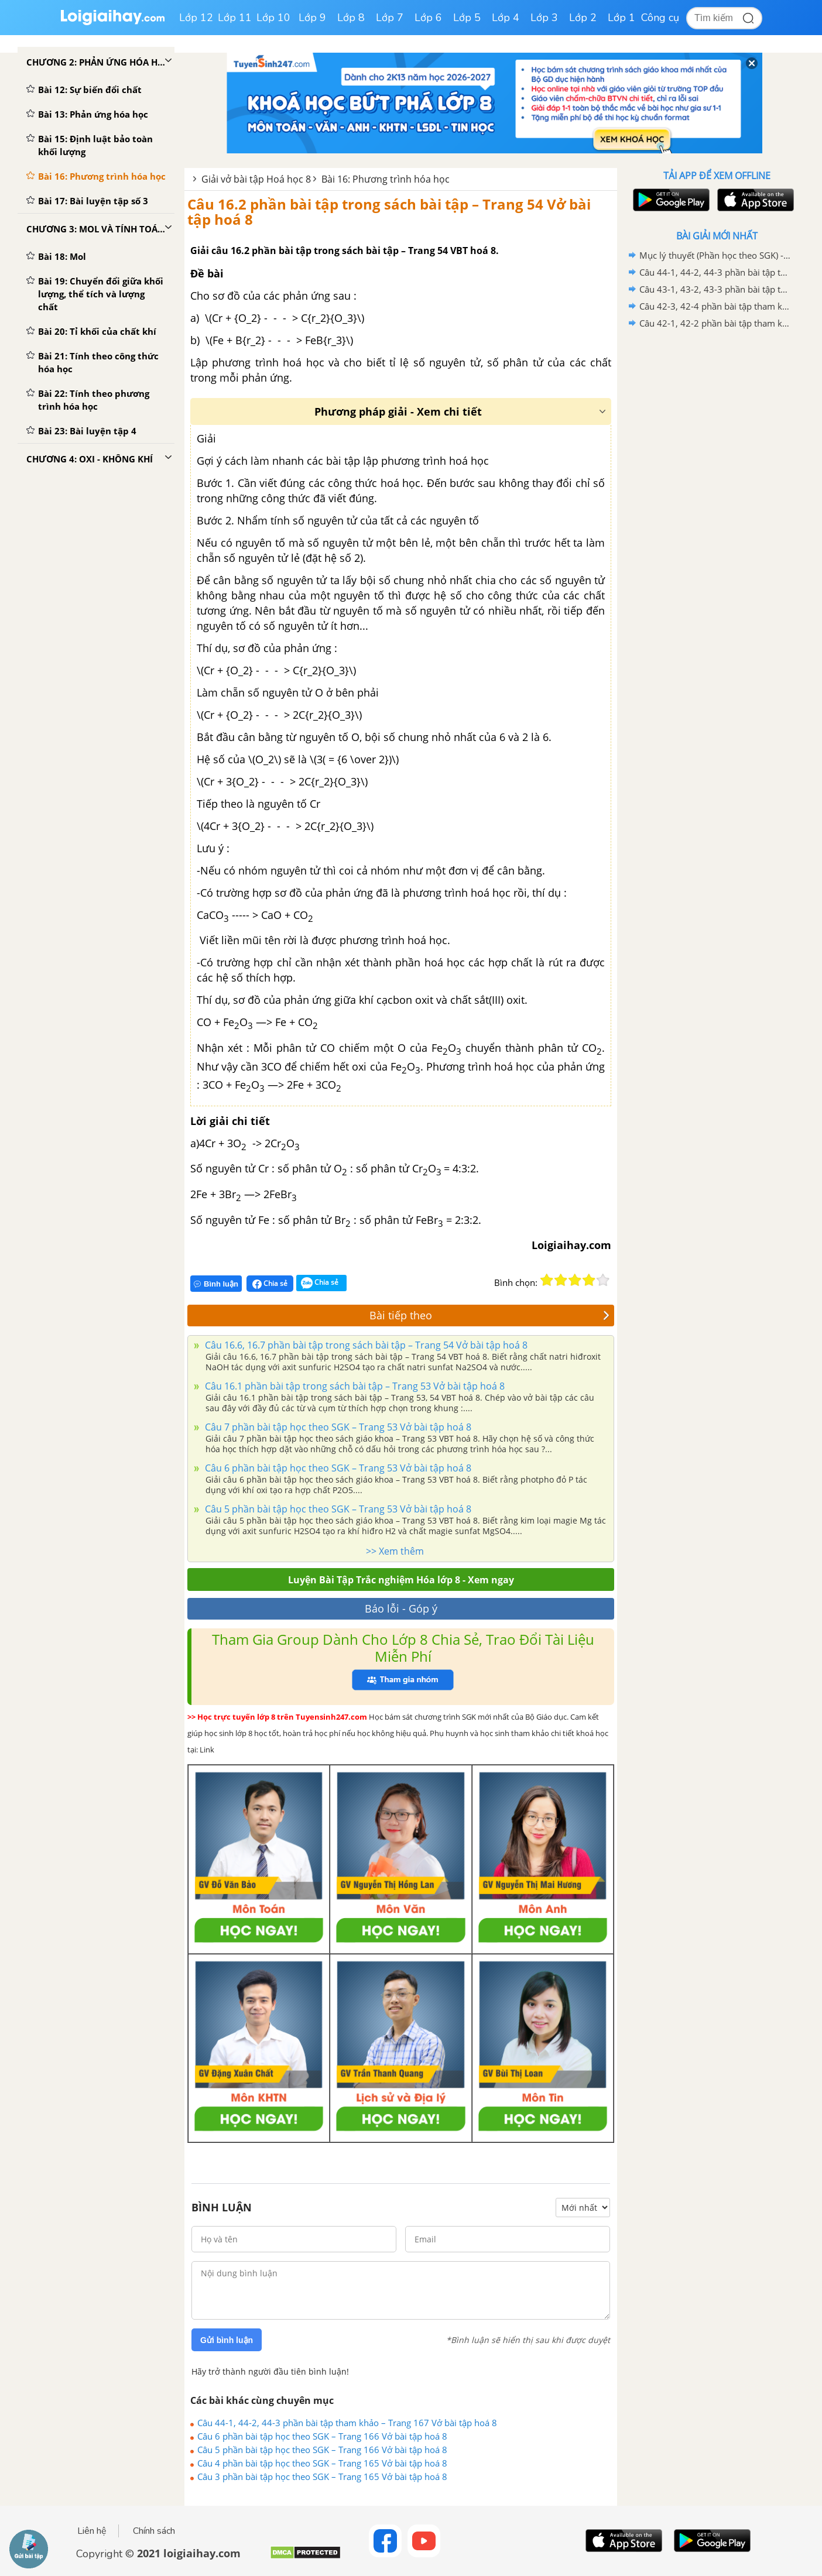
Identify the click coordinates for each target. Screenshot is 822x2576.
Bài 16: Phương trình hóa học (385, 179)
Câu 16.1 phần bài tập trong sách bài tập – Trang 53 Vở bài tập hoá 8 (354, 1386)
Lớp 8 (351, 18)
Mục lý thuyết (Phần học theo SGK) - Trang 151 (714, 255)
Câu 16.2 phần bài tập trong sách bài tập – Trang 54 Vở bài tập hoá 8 (389, 211)
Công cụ (660, 18)
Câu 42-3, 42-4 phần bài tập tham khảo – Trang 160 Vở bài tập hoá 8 (714, 306)
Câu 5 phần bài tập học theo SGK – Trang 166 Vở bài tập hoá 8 (322, 2449)
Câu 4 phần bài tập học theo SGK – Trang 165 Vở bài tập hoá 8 (322, 2463)
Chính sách (154, 2530)
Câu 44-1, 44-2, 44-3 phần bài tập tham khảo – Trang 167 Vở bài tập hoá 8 (347, 2422)
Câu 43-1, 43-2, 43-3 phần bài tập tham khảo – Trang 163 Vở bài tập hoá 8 (714, 289)
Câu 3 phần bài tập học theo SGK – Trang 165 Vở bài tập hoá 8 (322, 2476)
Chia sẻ (269, 1283)
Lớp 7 (389, 18)
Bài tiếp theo (489, 1315)
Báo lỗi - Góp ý (401, 1608)
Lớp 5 (467, 18)
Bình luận (216, 1284)
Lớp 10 (273, 18)
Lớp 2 (583, 18)
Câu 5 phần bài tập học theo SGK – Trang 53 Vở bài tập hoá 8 (337, 1509)
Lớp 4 (505, 18)
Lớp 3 (544, 18)
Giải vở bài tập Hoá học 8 (256, 179)
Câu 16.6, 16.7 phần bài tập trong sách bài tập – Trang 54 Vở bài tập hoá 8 (365, 1345)
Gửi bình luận (226, 2340)
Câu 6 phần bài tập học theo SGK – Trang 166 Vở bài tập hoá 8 (322, 2436)
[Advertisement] (716, 518)
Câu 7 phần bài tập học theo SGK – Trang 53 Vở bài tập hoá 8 (337, 1427)
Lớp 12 (196, 18)
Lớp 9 (312, 18)
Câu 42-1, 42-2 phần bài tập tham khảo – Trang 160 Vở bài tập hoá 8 (714, 323)
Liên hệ (92, 2530)
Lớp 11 (235, 18)
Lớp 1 (621, 18)
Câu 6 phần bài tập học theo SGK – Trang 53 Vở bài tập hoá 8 (337, 1468)
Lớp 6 (428, 18)
